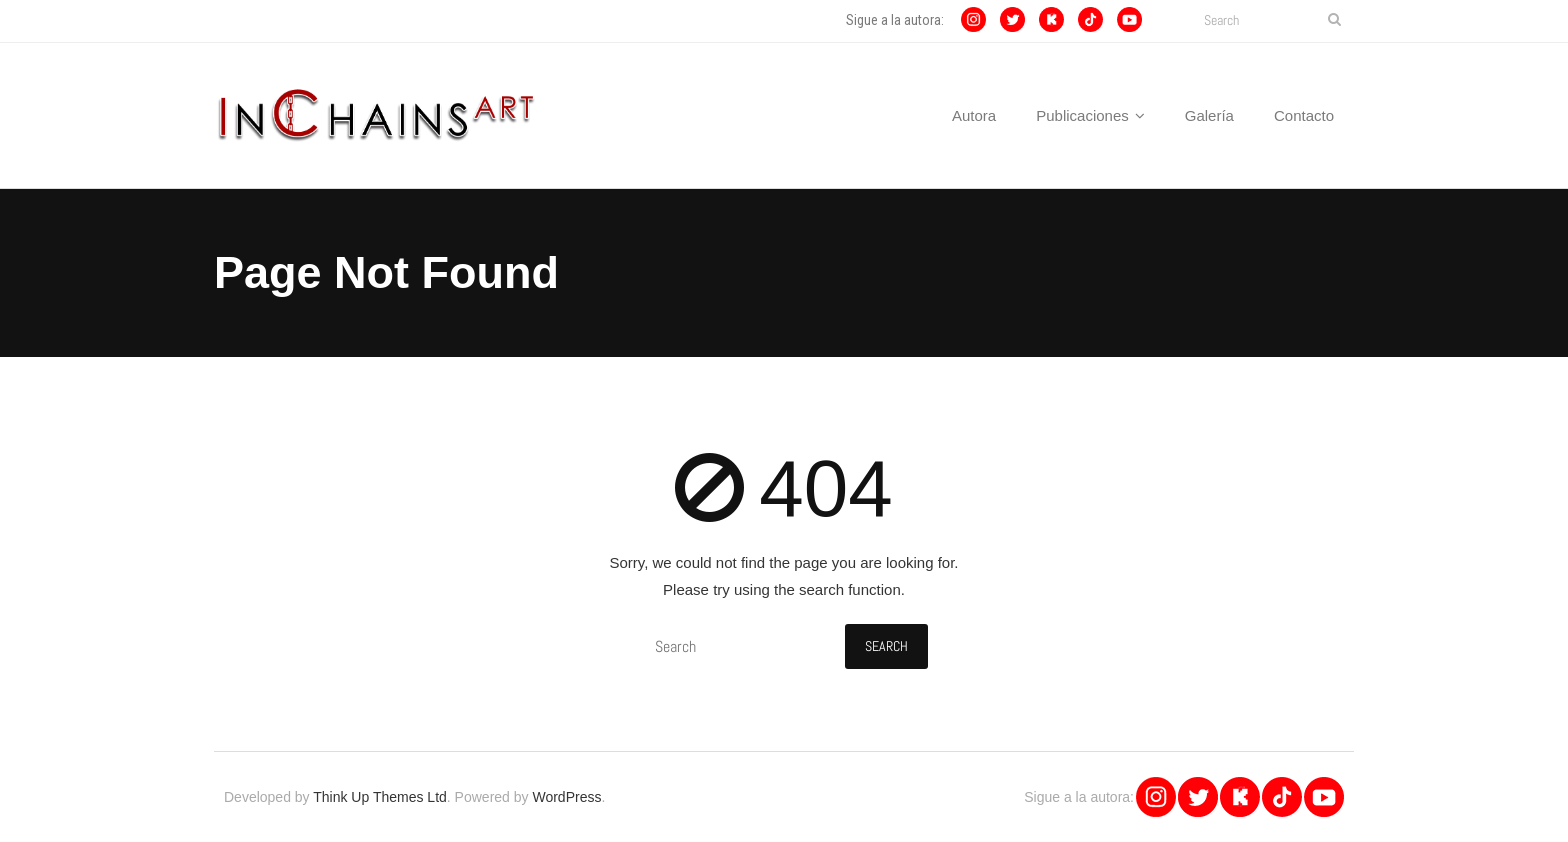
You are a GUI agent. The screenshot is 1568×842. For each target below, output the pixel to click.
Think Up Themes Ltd (380, 797)
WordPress (566, 797)
